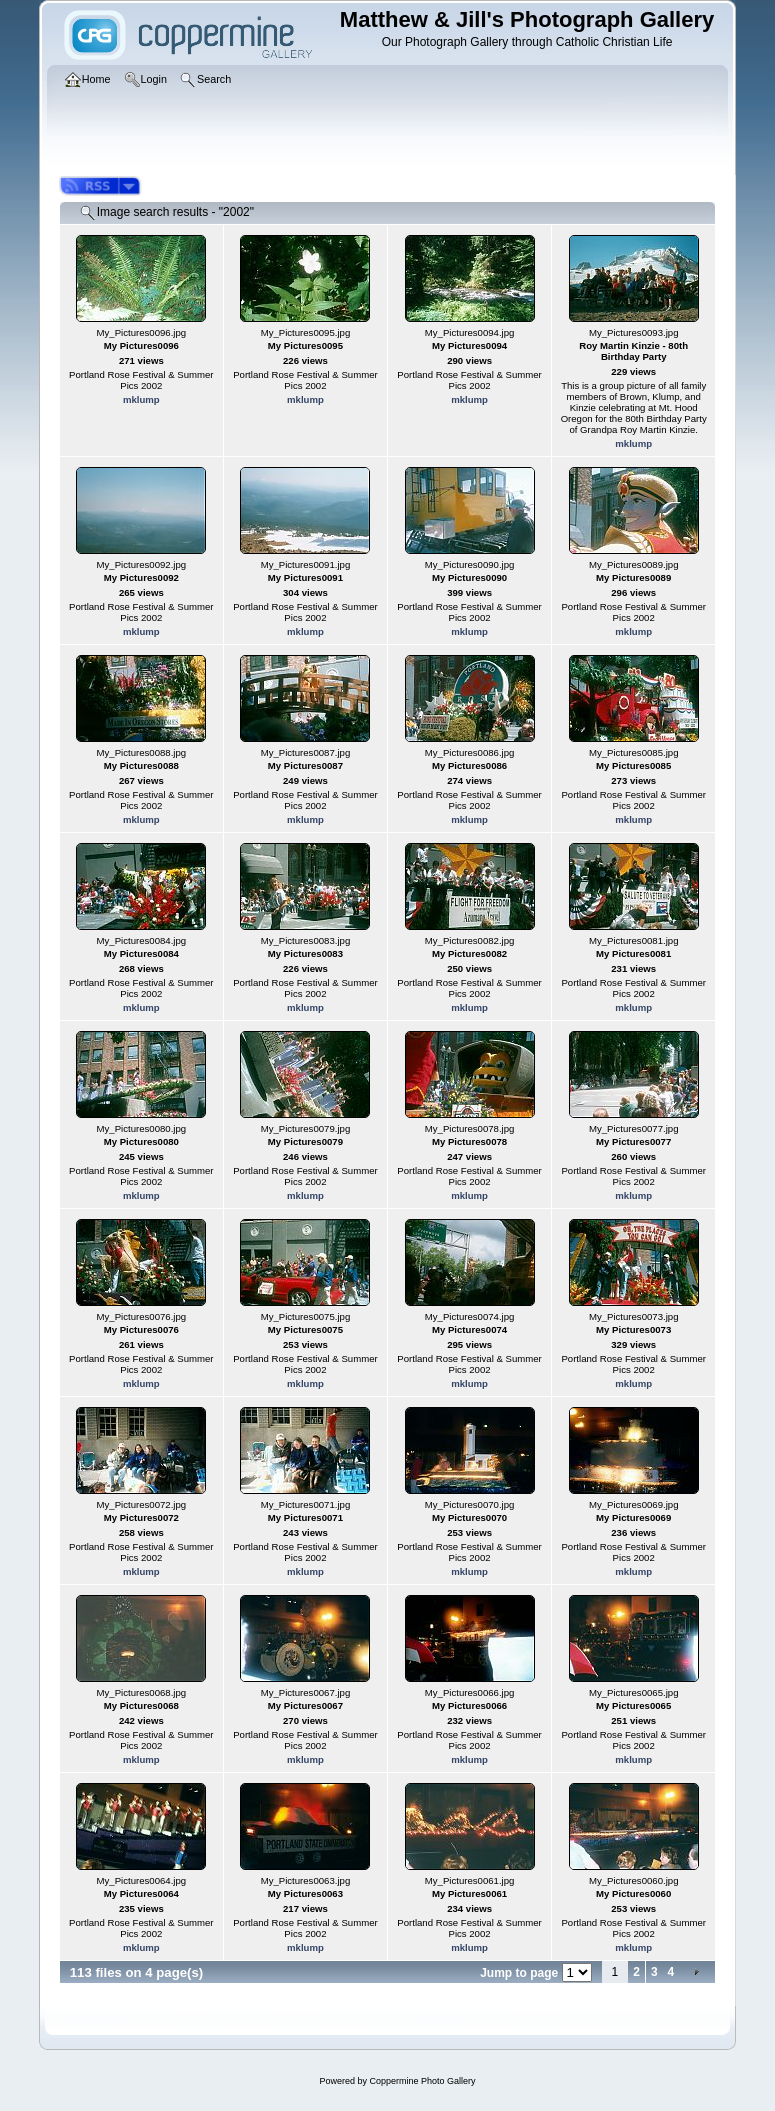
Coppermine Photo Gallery (422, 2081)
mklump (141, 399)
